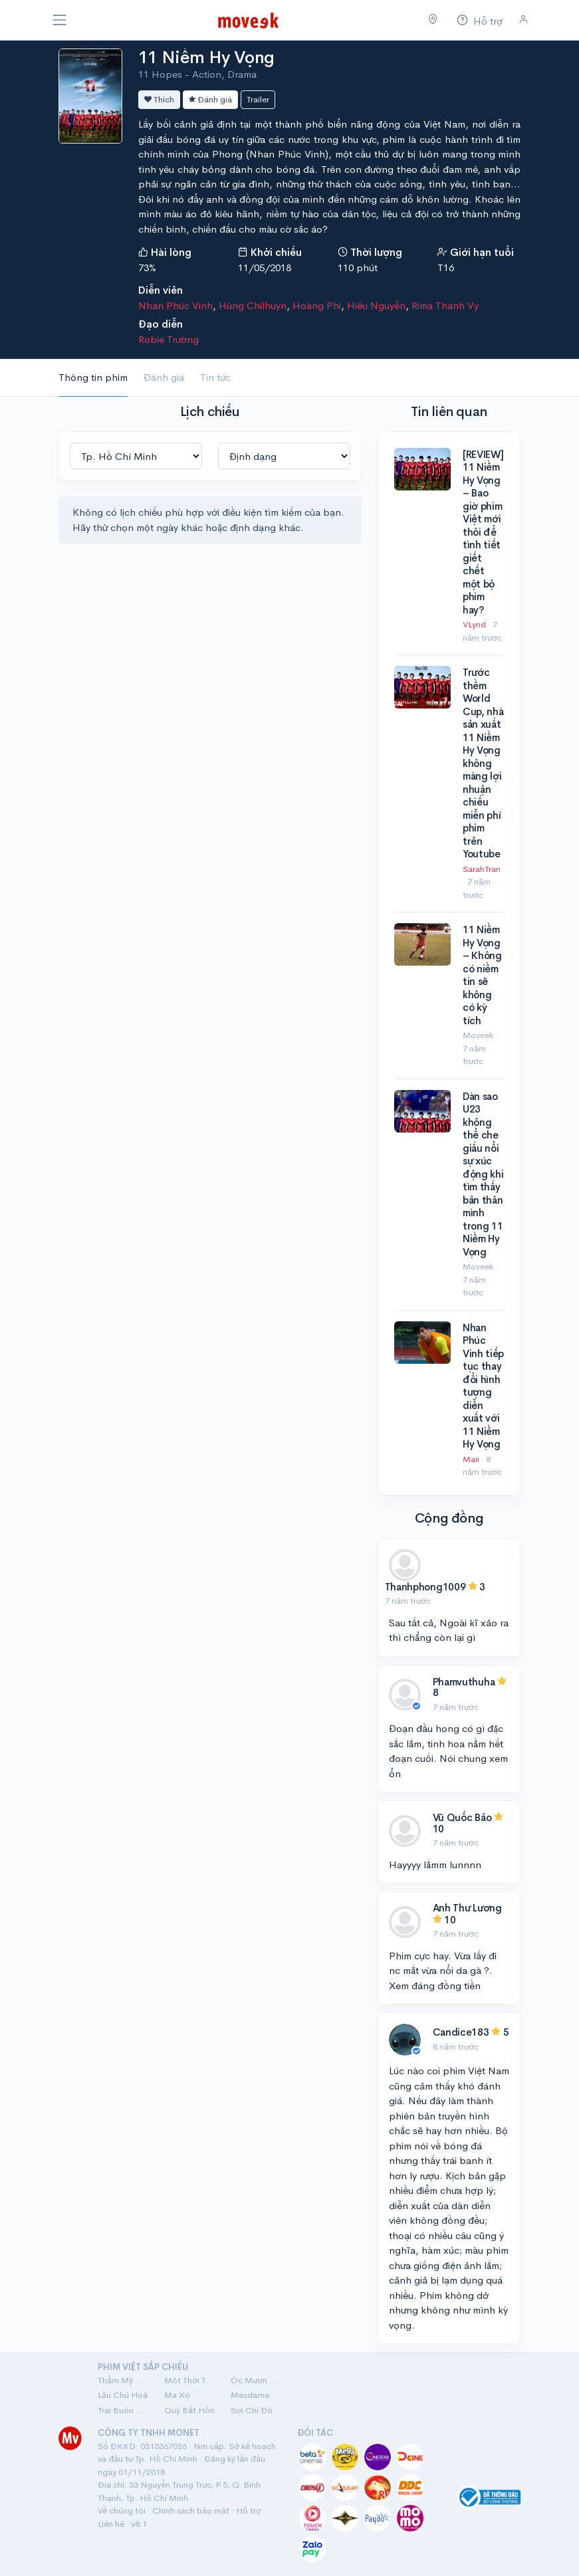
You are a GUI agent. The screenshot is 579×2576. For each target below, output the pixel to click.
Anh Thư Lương (467, 1907)
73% (147, 267)
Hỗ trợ (248, 2510)
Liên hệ (111, 2523)
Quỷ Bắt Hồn (189, 2410)
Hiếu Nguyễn (376, 305)
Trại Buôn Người (123, 2410)
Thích (159, 99)
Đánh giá (210, 99)
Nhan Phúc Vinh (175, 305)
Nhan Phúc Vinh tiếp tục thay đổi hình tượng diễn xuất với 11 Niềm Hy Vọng (483, 1386)
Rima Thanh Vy (445, 305)
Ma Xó (177, 2395)
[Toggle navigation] (60, 20)
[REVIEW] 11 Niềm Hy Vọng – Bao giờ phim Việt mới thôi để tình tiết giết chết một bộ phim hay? (483, 532)
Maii (472, 1459)
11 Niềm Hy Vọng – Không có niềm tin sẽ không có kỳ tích (482, 975)
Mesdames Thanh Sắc (256, 2395)
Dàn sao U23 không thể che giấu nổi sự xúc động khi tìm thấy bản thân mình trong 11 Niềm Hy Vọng (483, 1174)
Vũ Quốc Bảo (462, 1817)
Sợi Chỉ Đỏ (252, 2410)
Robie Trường (168, 339)
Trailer (258, 99)
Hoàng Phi (316, 305)
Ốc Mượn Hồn (256, 2380)
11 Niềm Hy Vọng (206, 57)
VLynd (475, 624)
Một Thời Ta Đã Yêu (189, 2380)
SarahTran (482, 869)
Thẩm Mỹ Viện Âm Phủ (123, 2380)
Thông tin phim (93, 377)
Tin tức (215, 377)
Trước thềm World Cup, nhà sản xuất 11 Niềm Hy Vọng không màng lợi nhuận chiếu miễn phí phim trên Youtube (483, 763)
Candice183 (461, 2032)
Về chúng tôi (122, 2510)
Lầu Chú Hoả (123, 2395)
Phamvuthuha (464, 1681)
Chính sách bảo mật (190, 2510)
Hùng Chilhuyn (253, 305)
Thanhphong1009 (425, 1586)
